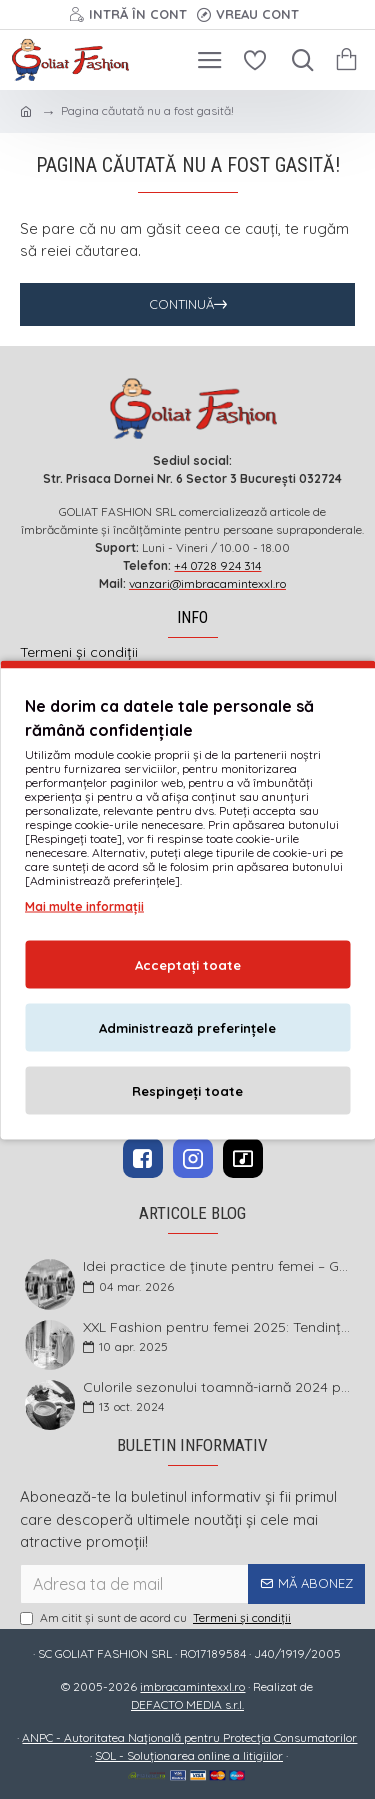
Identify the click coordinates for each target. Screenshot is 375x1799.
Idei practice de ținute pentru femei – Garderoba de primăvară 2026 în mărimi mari (217, 1266)
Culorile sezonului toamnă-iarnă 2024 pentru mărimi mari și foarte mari (217, 1387)
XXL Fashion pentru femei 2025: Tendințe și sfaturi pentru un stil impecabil (217, 1327)
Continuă (181, 304)
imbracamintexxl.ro (192, 1686)
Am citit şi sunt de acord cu (157, 1618)
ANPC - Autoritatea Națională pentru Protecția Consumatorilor (189, 1737)
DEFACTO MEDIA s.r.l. (187, 1704)
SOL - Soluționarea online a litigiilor (189, 1755)
